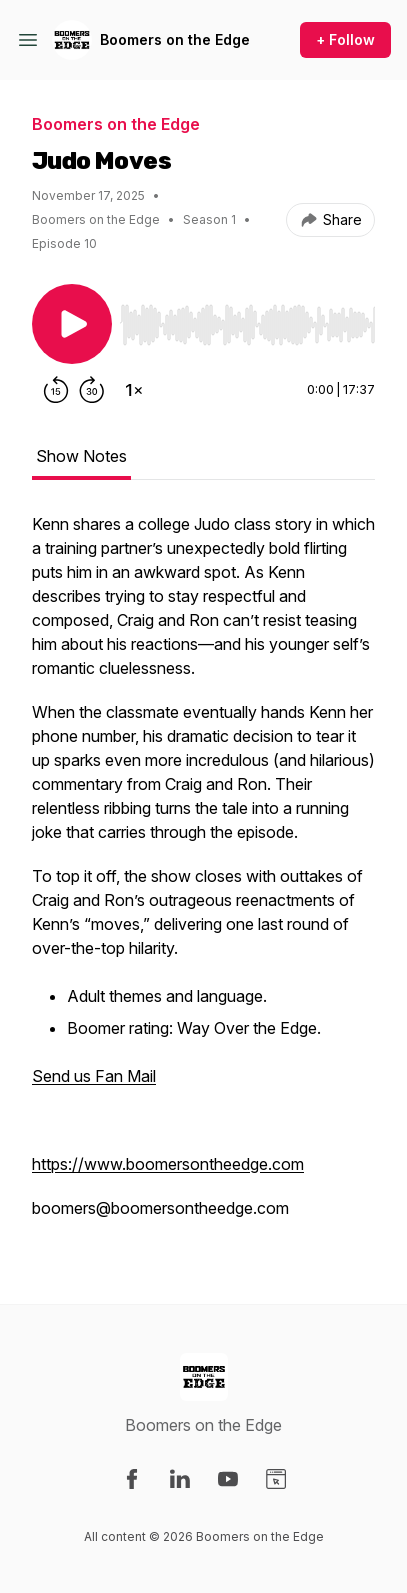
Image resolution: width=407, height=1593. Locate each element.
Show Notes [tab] (81, 456)
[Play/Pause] (72, 324)
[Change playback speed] (134, 390)
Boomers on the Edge (175, 39)
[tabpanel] (203, 876)
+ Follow (345, 39)
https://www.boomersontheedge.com (168, 1164)
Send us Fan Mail (94, 1076)
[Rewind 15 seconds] (56, 390)
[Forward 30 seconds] (92, 390)
